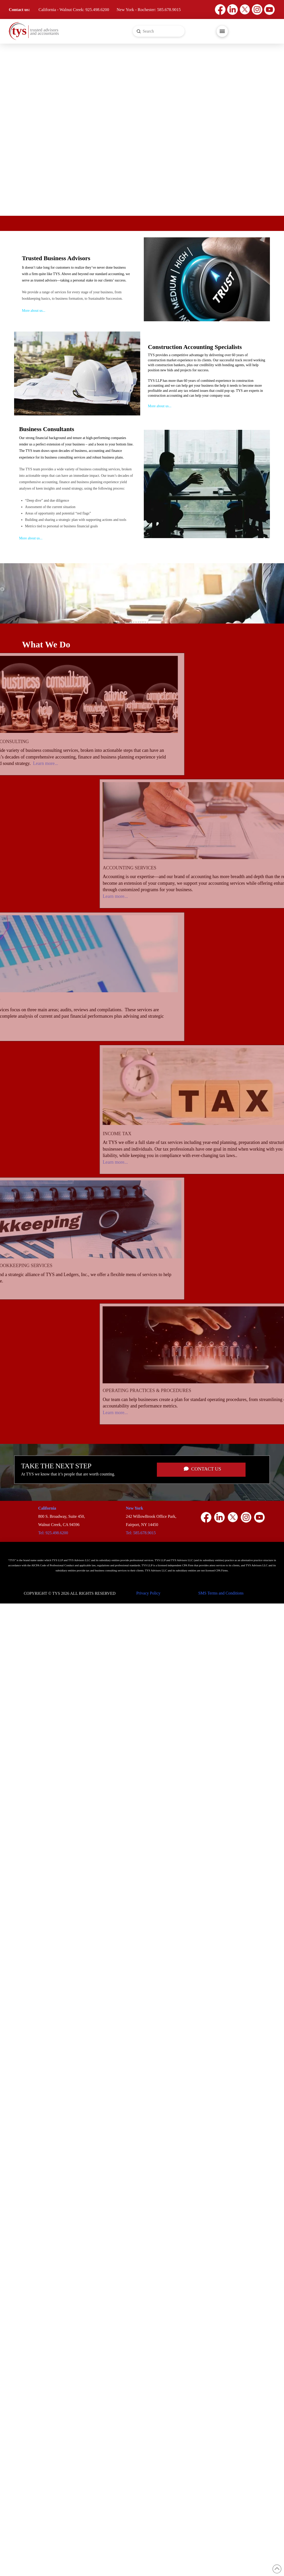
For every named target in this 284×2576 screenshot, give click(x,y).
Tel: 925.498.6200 (53, 1533)
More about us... (33, 311)
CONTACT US (202, 1469)
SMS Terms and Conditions (221, 1593)
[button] (222, 31)
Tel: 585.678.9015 (141, 1533)
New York (134, 1508)
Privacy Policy (148, 1593)
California (47, 1508)
